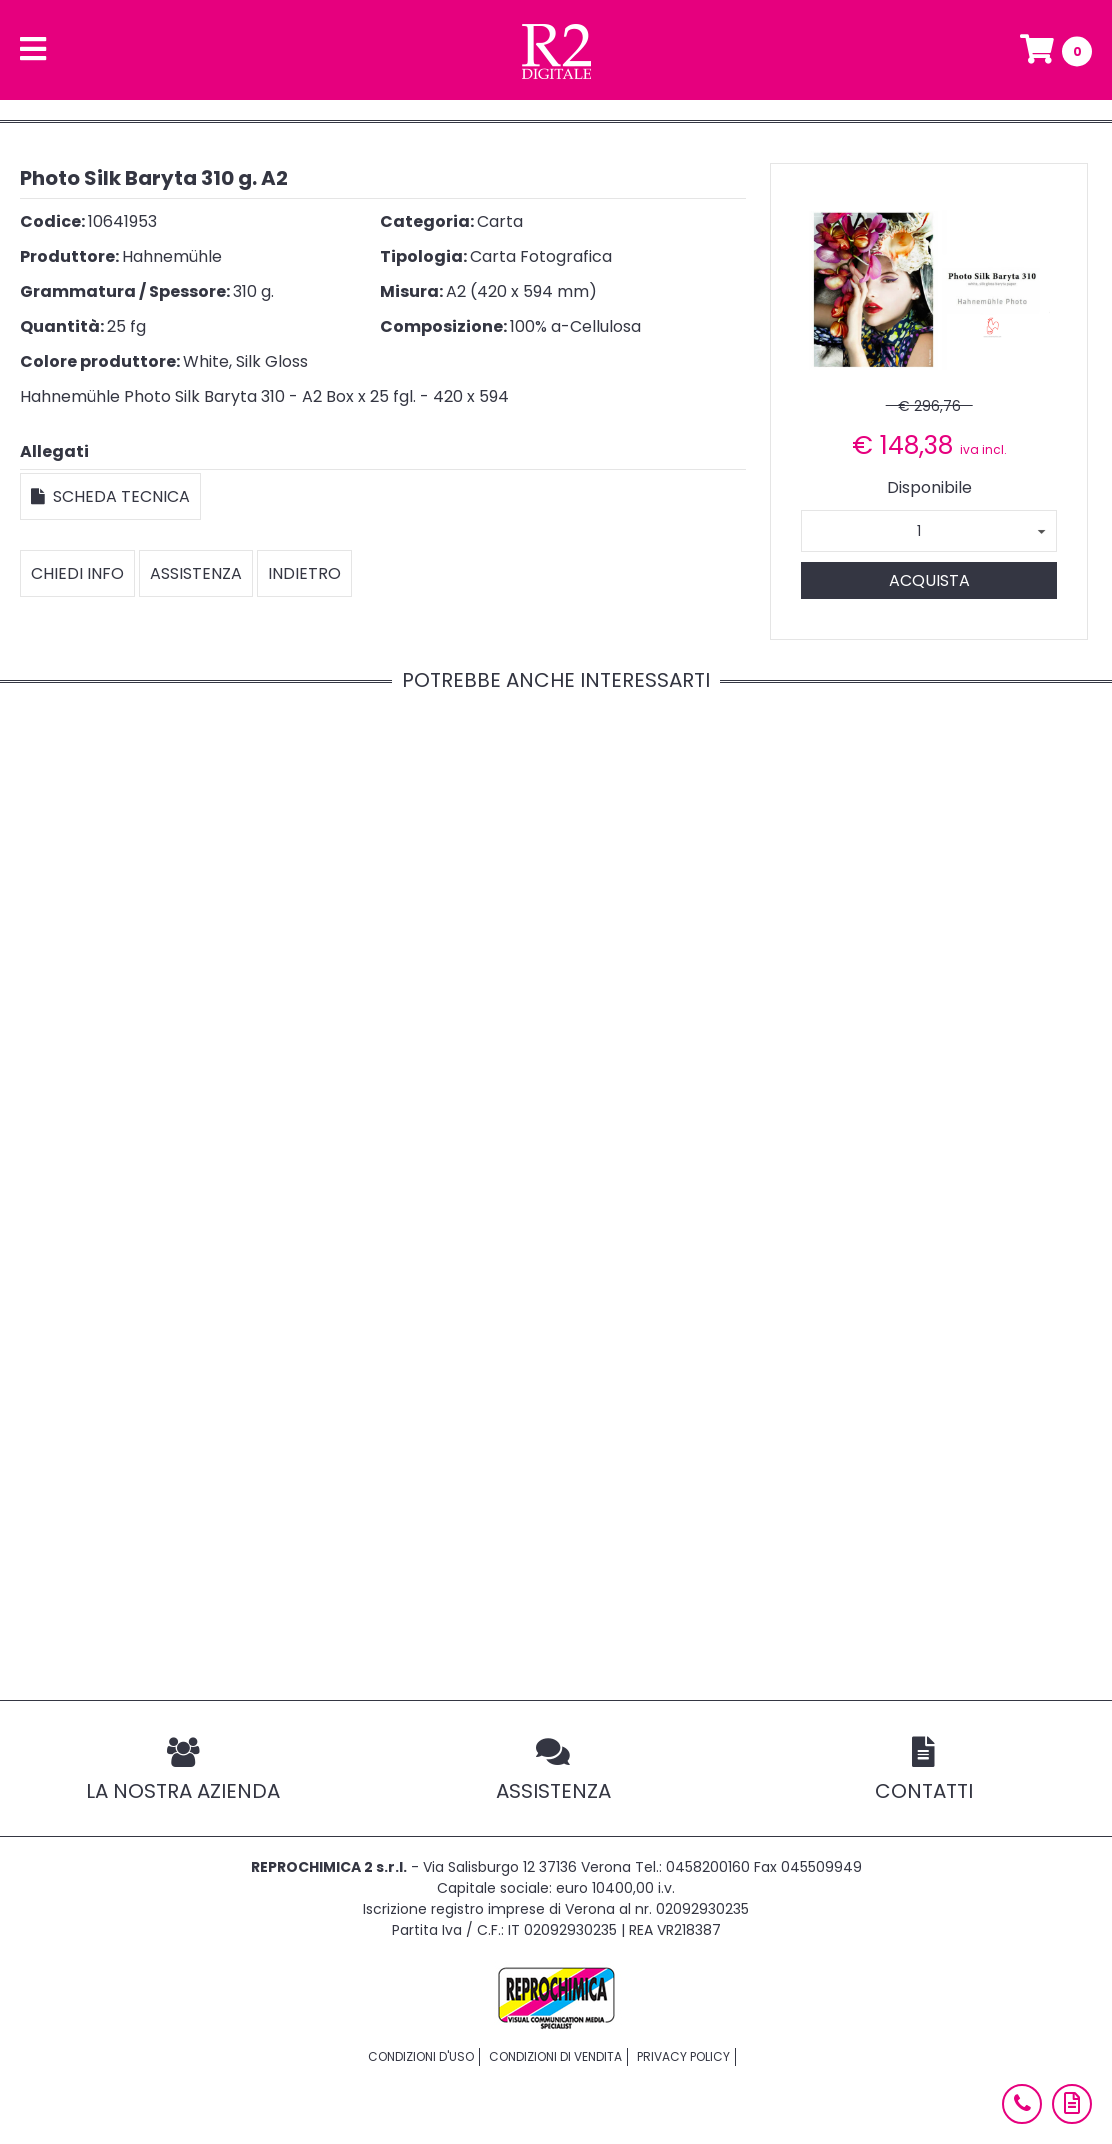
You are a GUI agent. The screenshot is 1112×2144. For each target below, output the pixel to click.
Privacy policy (683, 2056)
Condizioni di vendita (555, 2056)
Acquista (929, 580)
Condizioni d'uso (421, 2056)
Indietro (304, 573)
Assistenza (196, 573)
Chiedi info (77, 573)
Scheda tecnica (110, 496)
